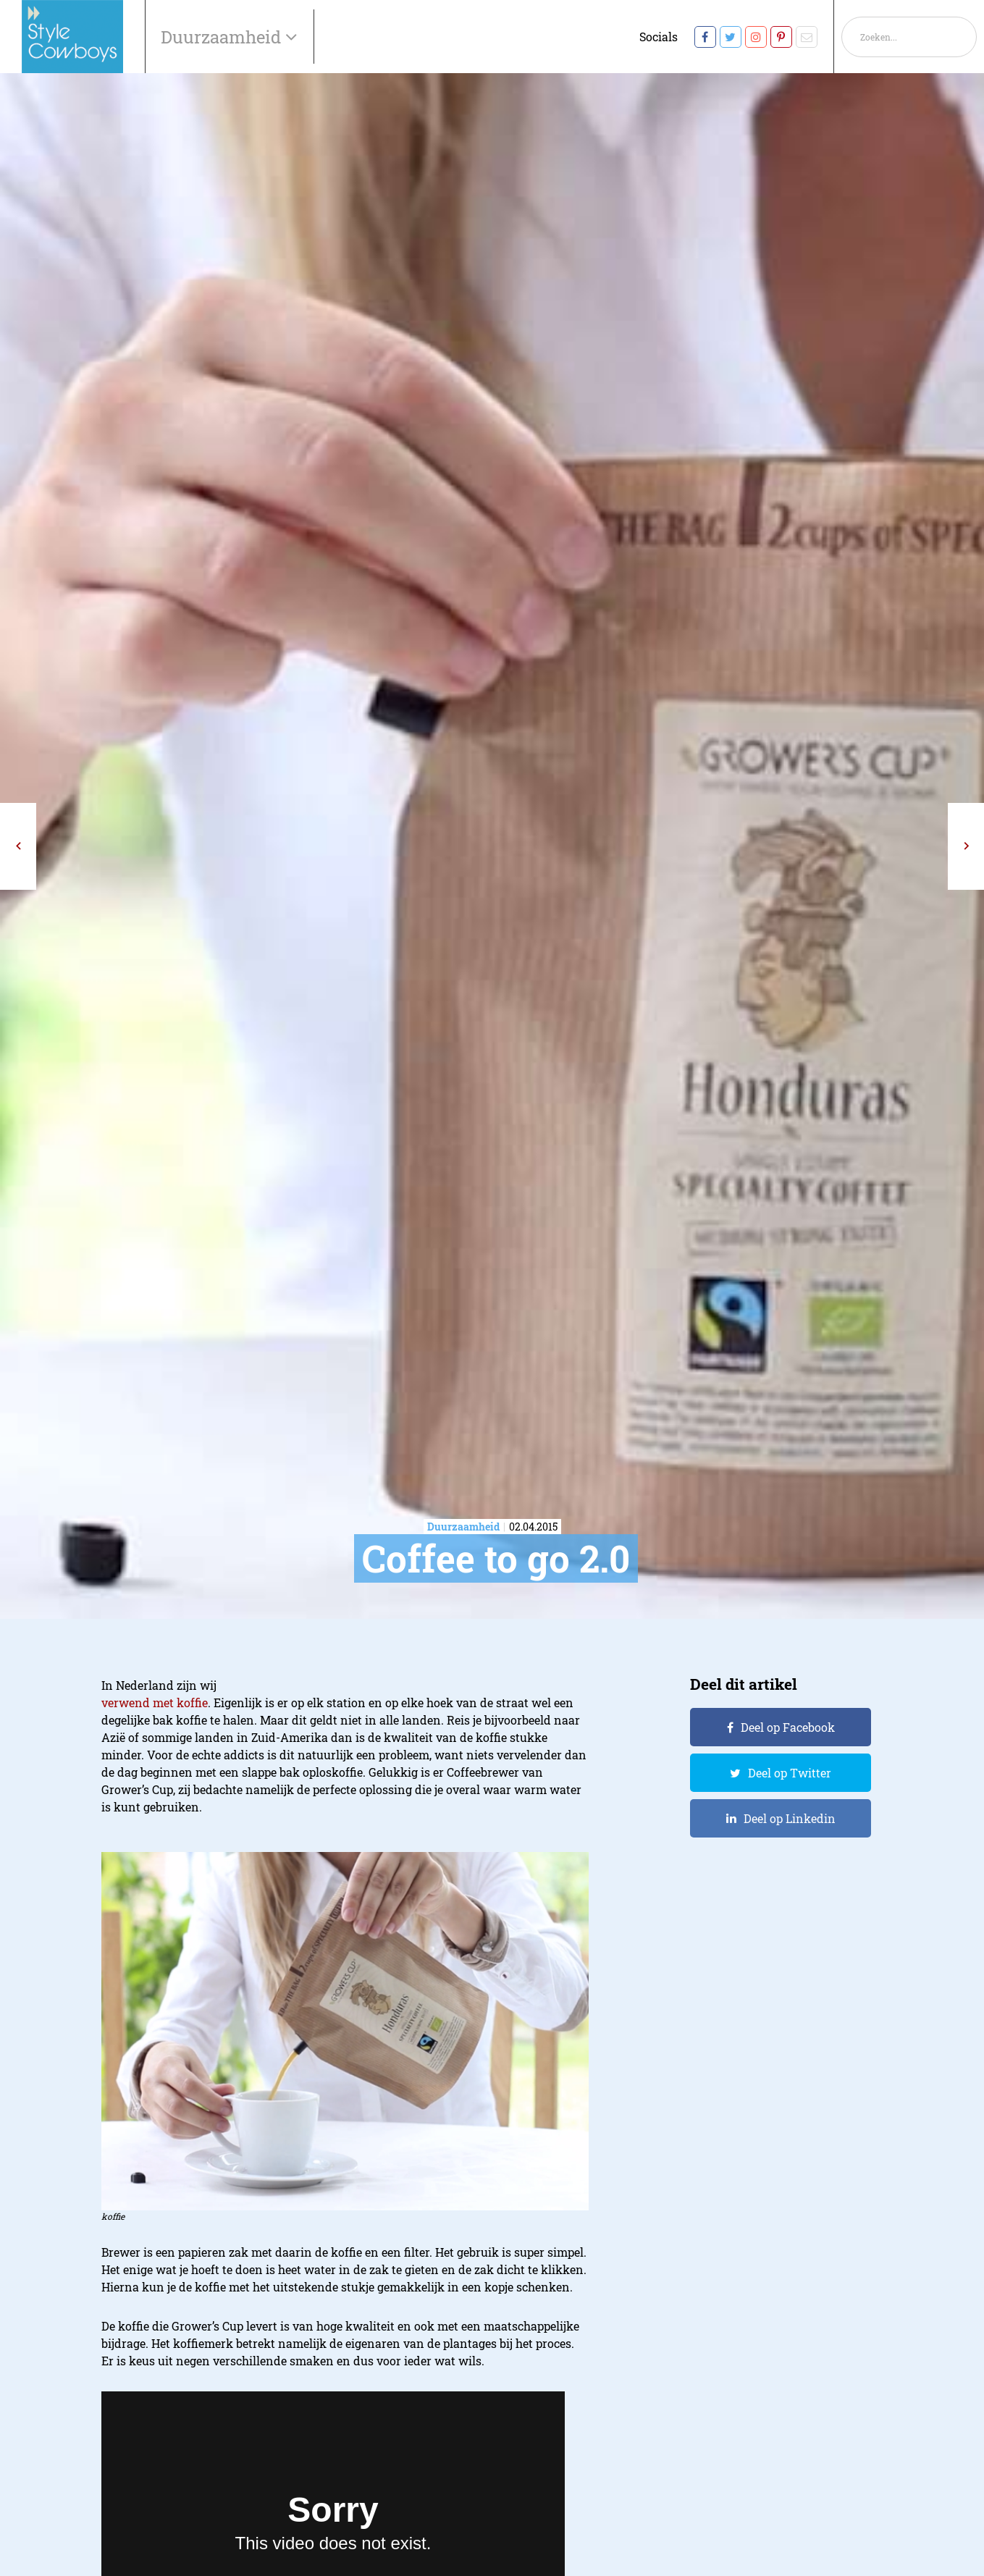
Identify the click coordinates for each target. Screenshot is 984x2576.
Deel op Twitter (789, 1772)
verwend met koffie (154, 1702)
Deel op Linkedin (790, 1818)
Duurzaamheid (223, 37)
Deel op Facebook (788, 1727)
